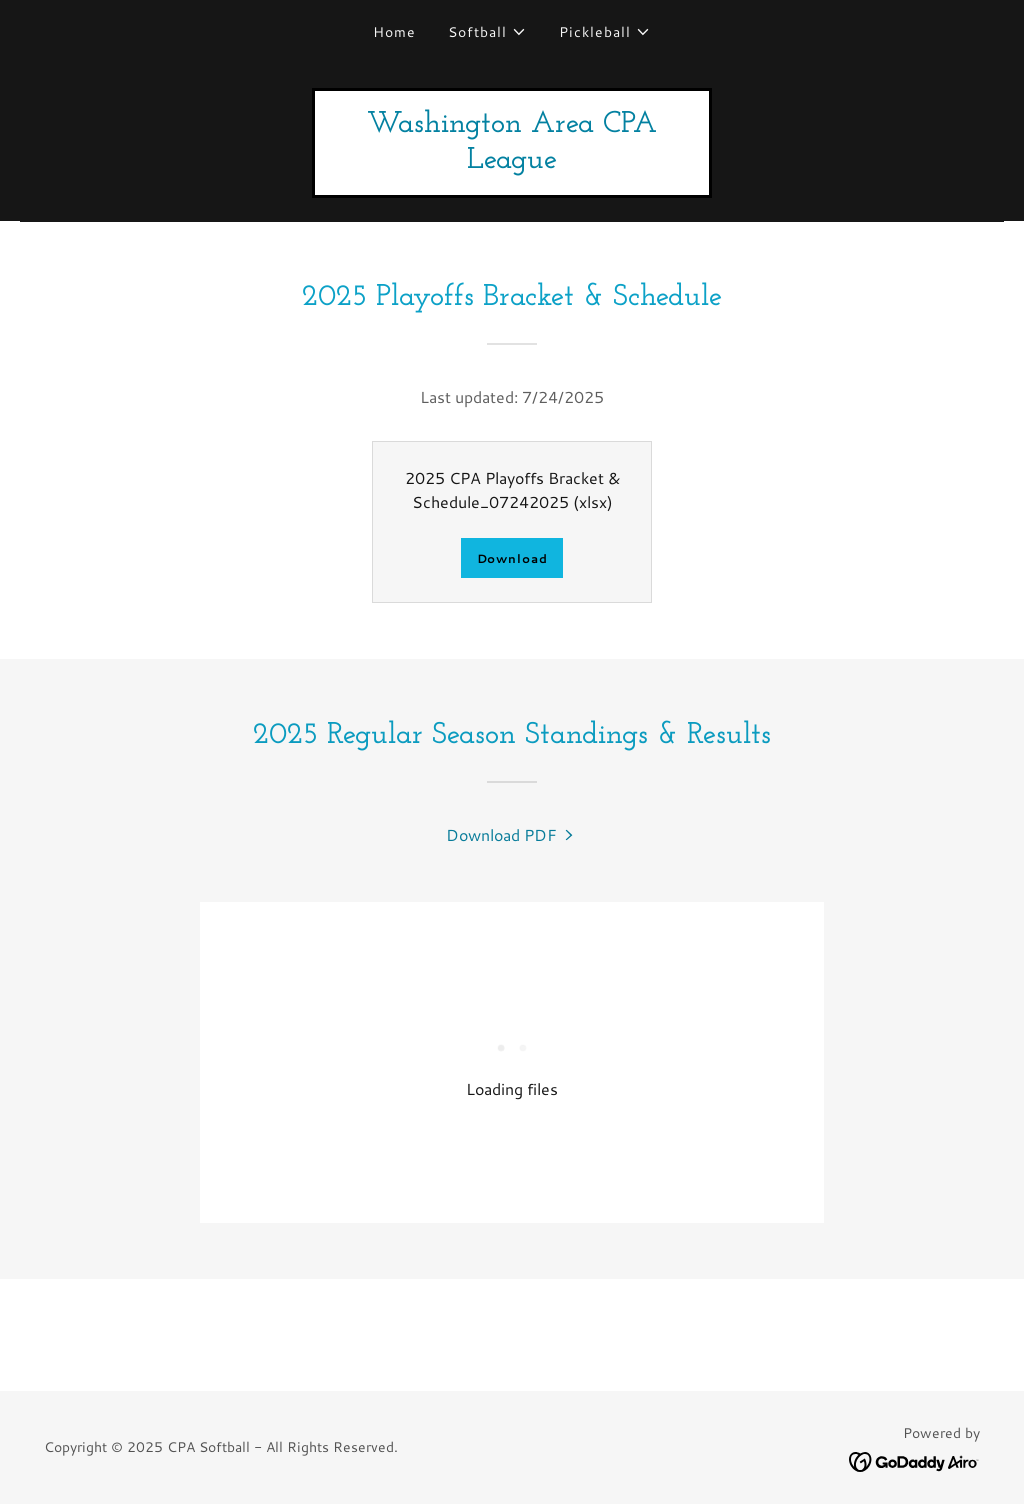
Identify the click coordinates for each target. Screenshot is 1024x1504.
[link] (512, 161)
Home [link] (394, 32)
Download (512, 558)
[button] (487, 32)
